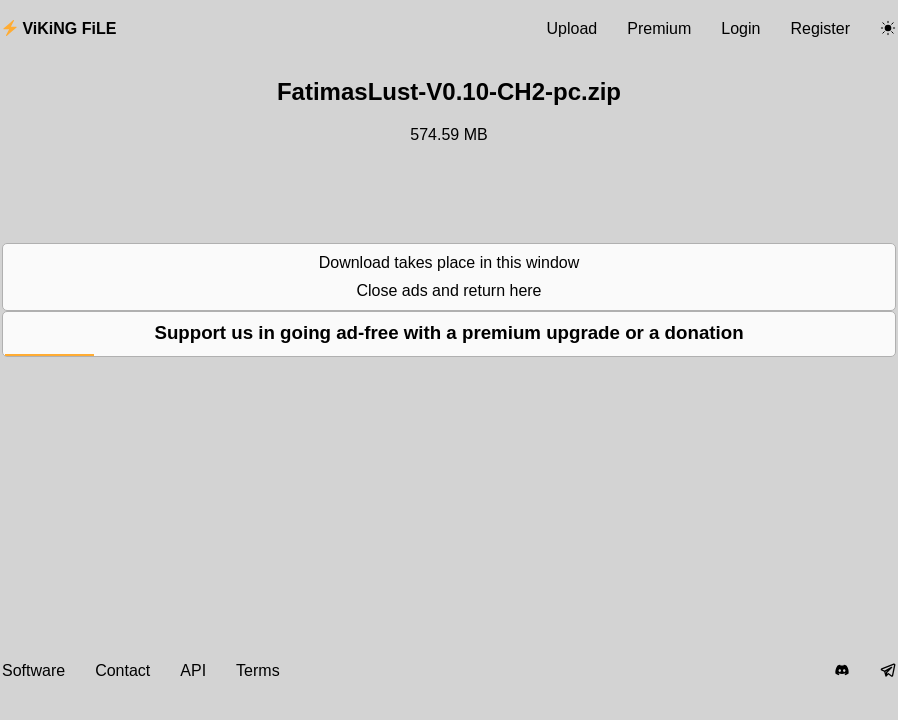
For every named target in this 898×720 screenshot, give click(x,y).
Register (820, 28)
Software (33, 670)
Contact (122, 670)
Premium (659, 28)
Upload (572, 28)
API (193, 670)
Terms (258, 670)
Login (740, 28)
